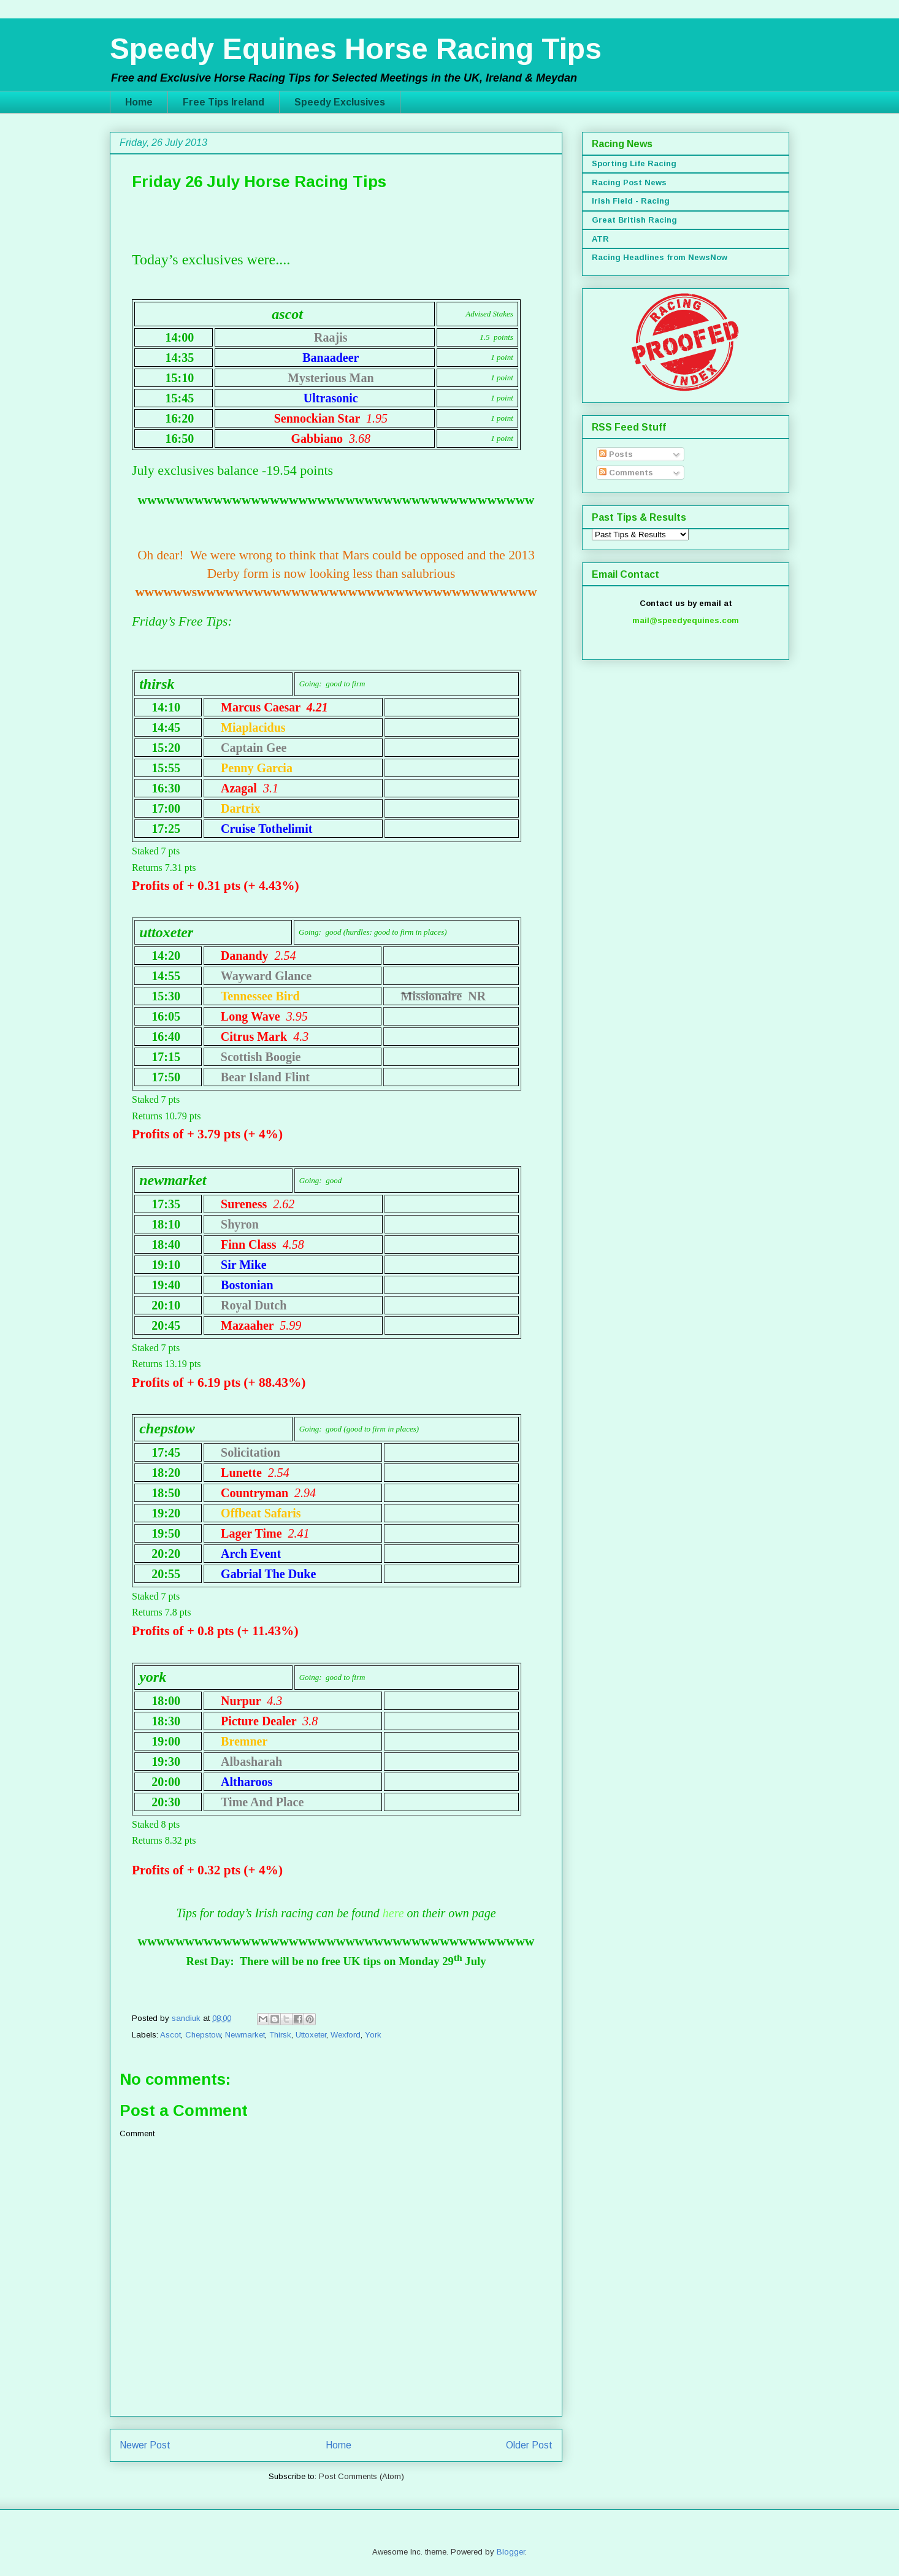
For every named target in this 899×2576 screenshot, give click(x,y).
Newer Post (145, 2445)
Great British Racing (634, 219)
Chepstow (203, 2034)
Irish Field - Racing (631, 200)
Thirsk (280, 2034)
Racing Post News (629, 182)
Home (139, 102)
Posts (616, 454)
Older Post (529, 2445)
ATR (600, 238)
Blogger (511, 2551)
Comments (626, 472)
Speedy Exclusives (339, 102)
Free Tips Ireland (223, 102)
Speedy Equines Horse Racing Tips (356, 49)
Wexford (346, 2034)
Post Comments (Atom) (361, 2476)
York (373, 2034)
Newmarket (245, 2034)
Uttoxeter (311, 2034)
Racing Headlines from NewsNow (659, 257)
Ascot (170, 2034)
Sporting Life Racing (634, 163)
